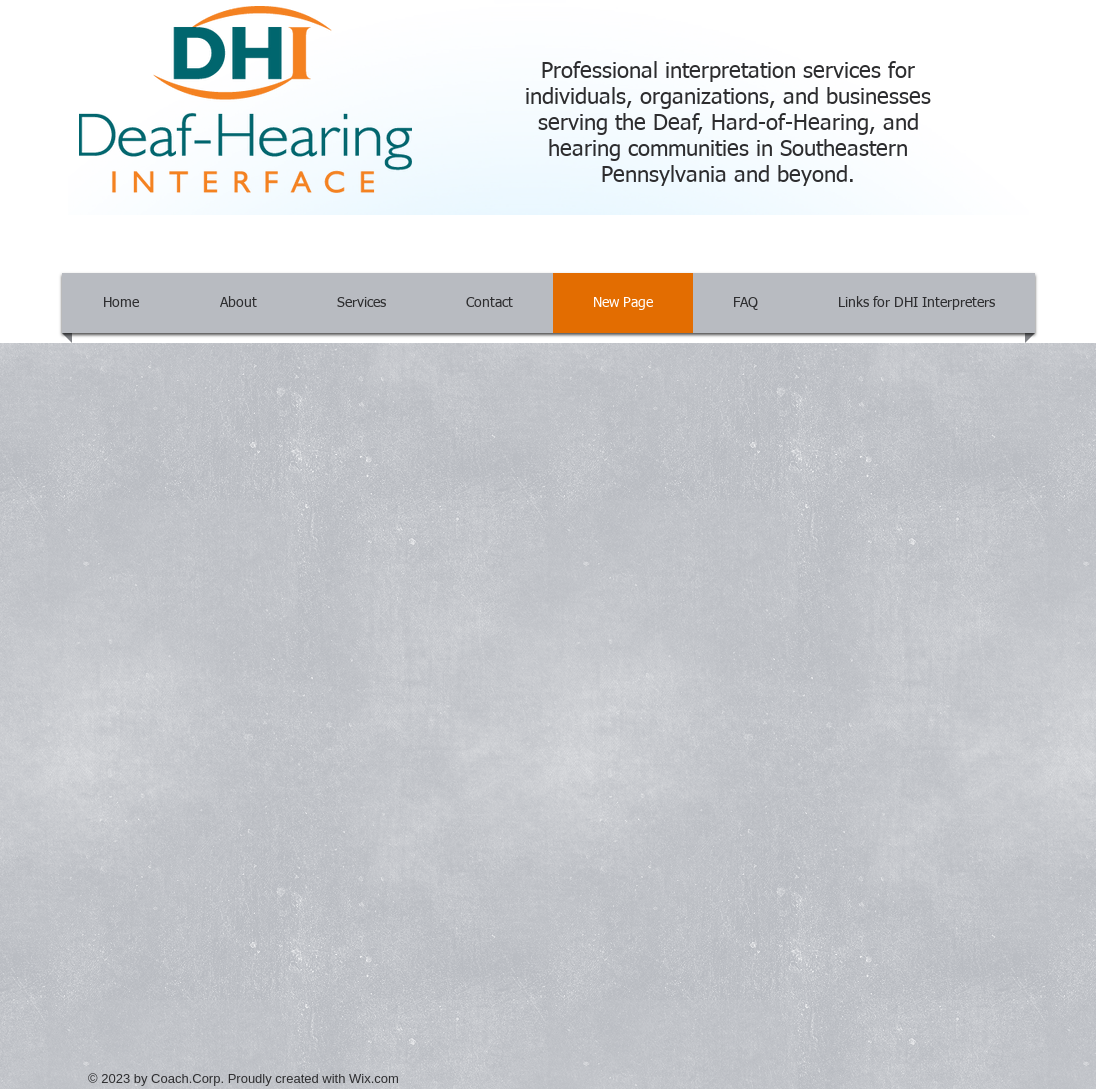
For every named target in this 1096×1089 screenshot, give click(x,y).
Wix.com (374, 1078)
